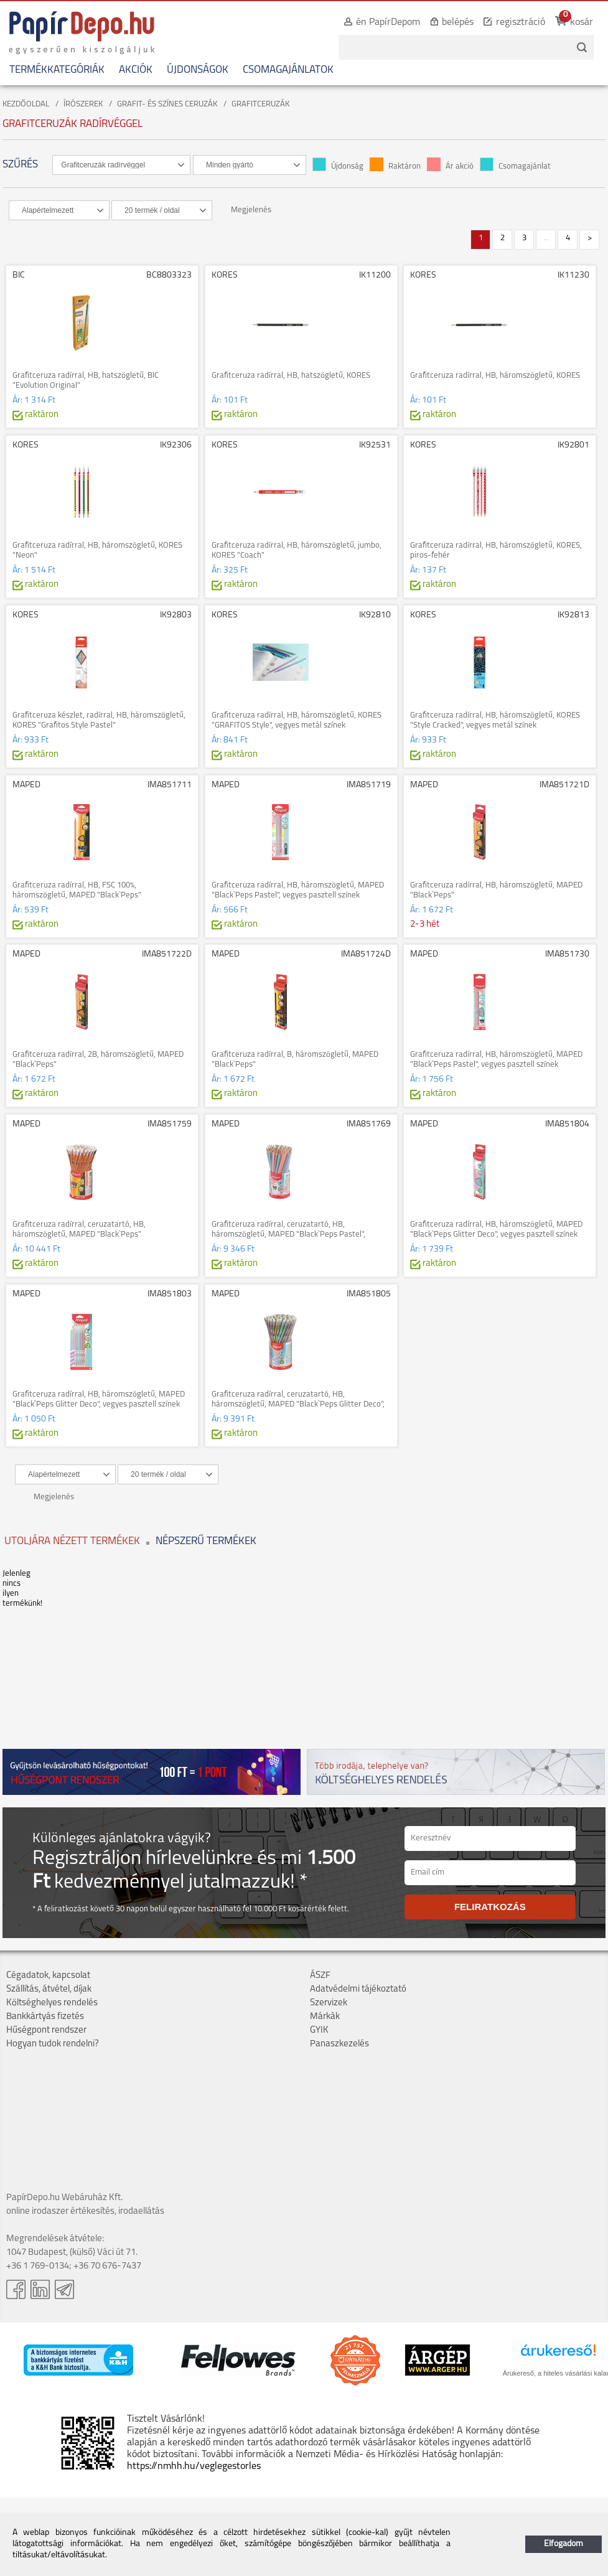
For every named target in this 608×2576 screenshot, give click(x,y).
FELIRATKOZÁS (490, 1906)
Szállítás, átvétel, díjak (48, 1989)
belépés (458, 22)
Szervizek (328, 2003)
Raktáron (395, 166)
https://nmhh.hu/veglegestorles (194, 2466)
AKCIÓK (135, 70)
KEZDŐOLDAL (25, 104)
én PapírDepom (388, 22)
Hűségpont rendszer (46, 2030)
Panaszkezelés (339, 2044)
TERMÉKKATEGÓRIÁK (57, 70)
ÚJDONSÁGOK (197, 70)
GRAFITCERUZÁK (260, 104)
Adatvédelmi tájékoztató (358, 1989)
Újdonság (337, 166)
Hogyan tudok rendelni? (52, 2044)
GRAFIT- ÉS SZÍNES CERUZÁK (167, 104)
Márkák (325, 2016)
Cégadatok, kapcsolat (48, 1975)
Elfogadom (563, 2544)
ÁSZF (320, 1975)
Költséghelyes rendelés (52, 2003)
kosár (581, 22)
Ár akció (450, 166)
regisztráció (520, 22)
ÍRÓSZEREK (83, 104)
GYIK (319, 2030)
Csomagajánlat (515, 166)
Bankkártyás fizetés (45, 2016)
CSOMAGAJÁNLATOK (288, 70)
